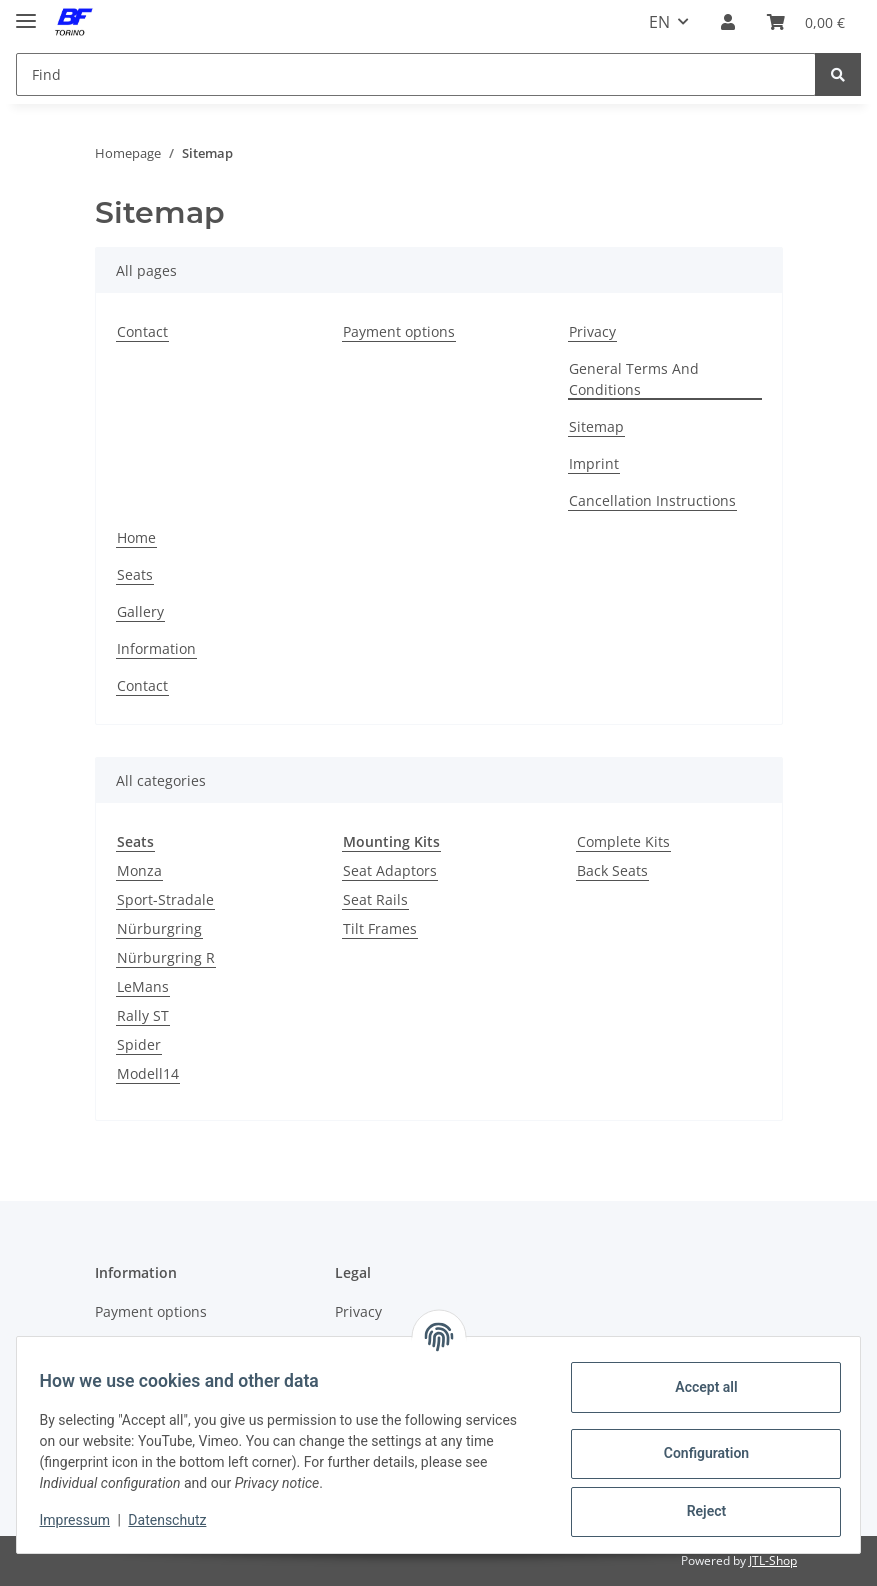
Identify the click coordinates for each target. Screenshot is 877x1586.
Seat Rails (375, 899)
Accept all (697, 1387)
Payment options (399, 331)
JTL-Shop (773, 1560)
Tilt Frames (380, 928)
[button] (728, 22)
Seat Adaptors (390, 870)
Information (156, 648)
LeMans (143, 986)
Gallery (140, 611)
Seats (135, 574)
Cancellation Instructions (652, 500)
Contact (142, 331)
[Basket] (806, 22)
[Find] (416, 74)
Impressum (84, 1520)
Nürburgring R (166, 957)
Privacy (592, 331)
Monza (139, 870)
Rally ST (143, 1015)
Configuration (696, 1453)
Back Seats (612, 870)
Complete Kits (623, 841)
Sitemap (596, 426)
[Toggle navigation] (26, 12)
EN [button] (659, 22)
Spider (139, 1044)
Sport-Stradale (165, 899)
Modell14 (148, 1073)
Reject (697, 1511)
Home (136, 537)
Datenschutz (177, 1520)
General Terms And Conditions (634, 379)
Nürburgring (159, 928)
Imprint (594, 463)
